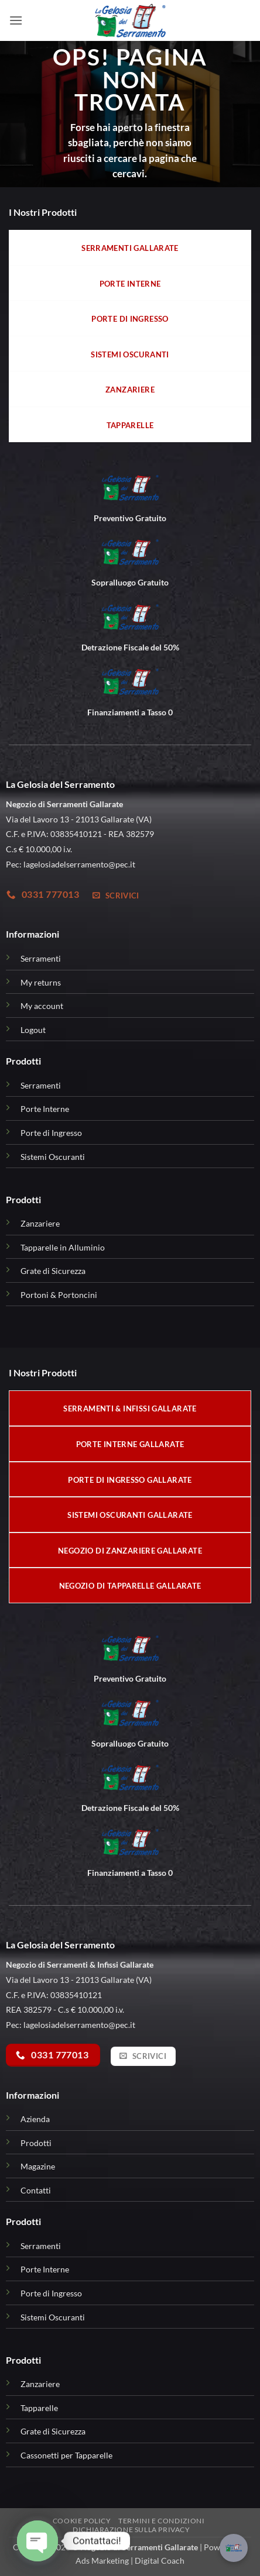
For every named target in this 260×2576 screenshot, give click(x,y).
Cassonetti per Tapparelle (66, 2455)
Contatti (35, 2190)
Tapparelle (39, 2408)
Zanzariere (40, 1223)
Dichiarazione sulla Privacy (131, 2529)
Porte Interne (44, 1109)
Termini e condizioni (161, 2520)
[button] (16, 20)
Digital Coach (159, 2560)
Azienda (35, 2119)
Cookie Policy (82, 2520)
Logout (33, 1030)
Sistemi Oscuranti (52, 1157)
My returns (40, 982)
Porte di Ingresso (51, 1133)
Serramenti (40, 958)
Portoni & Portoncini (58, 1295)
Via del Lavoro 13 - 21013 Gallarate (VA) (79, 1980)
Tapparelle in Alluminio (62, 1247)
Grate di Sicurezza (52, 1271)
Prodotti (36, 2143)
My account (41, 1006)
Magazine (37, 2166)
